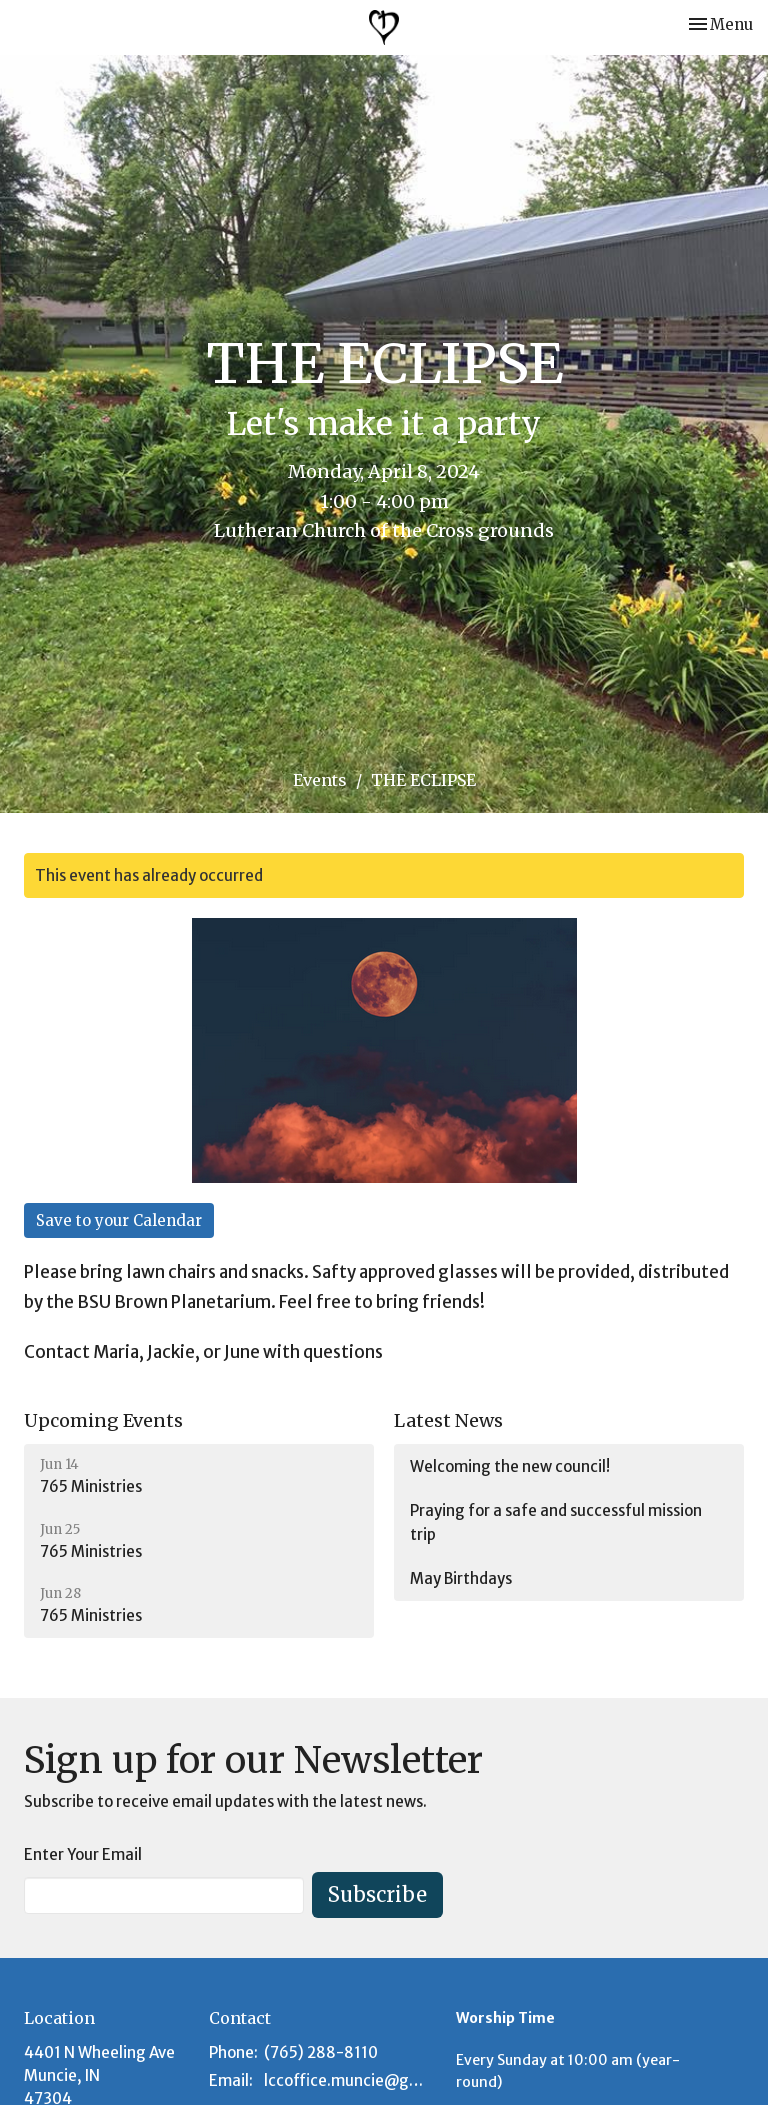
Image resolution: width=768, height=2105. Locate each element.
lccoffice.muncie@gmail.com (350, 2080)
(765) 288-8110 (321, 2052)
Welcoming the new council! (510, 1466)
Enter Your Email (83, 1854)
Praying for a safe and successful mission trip (556, 1522)
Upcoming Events (103, 1420)
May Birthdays (461, 1578)
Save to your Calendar (119, 1220)
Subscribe (377, 1894)
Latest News (448, 1420)
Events (320, 780)
